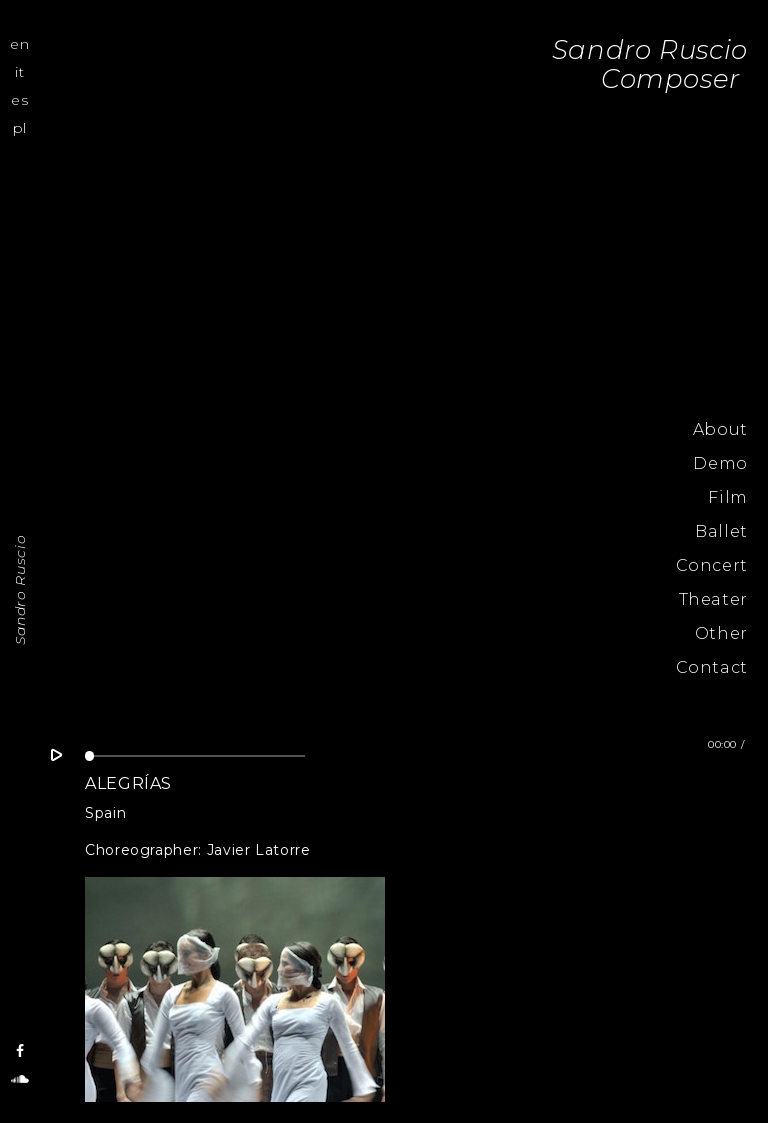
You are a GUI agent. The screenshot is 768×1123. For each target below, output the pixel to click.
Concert (712, 565)
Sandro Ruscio (20, 589)
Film (728, 497)
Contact (712, 667)
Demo (720, 463)
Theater (713, 599)
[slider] (195, 756)
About (720, 429)
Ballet (721, 531)
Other (721, 633)
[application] (195, 760)
